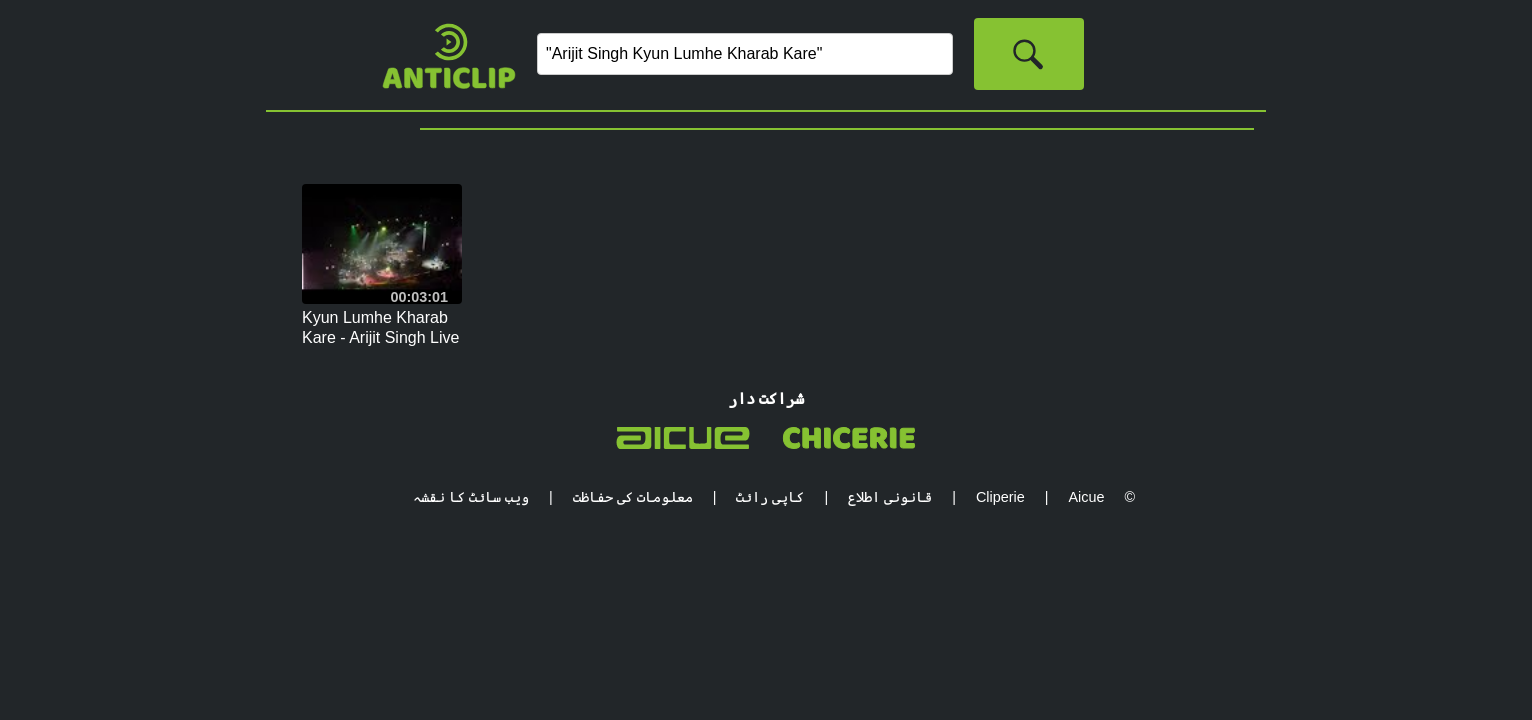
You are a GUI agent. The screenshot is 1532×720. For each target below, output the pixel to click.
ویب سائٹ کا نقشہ (471, 497)
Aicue (1086, 497)
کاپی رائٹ (770, 497)
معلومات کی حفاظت (633, 497)
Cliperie (1000, 497)
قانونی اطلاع (890, 497)
